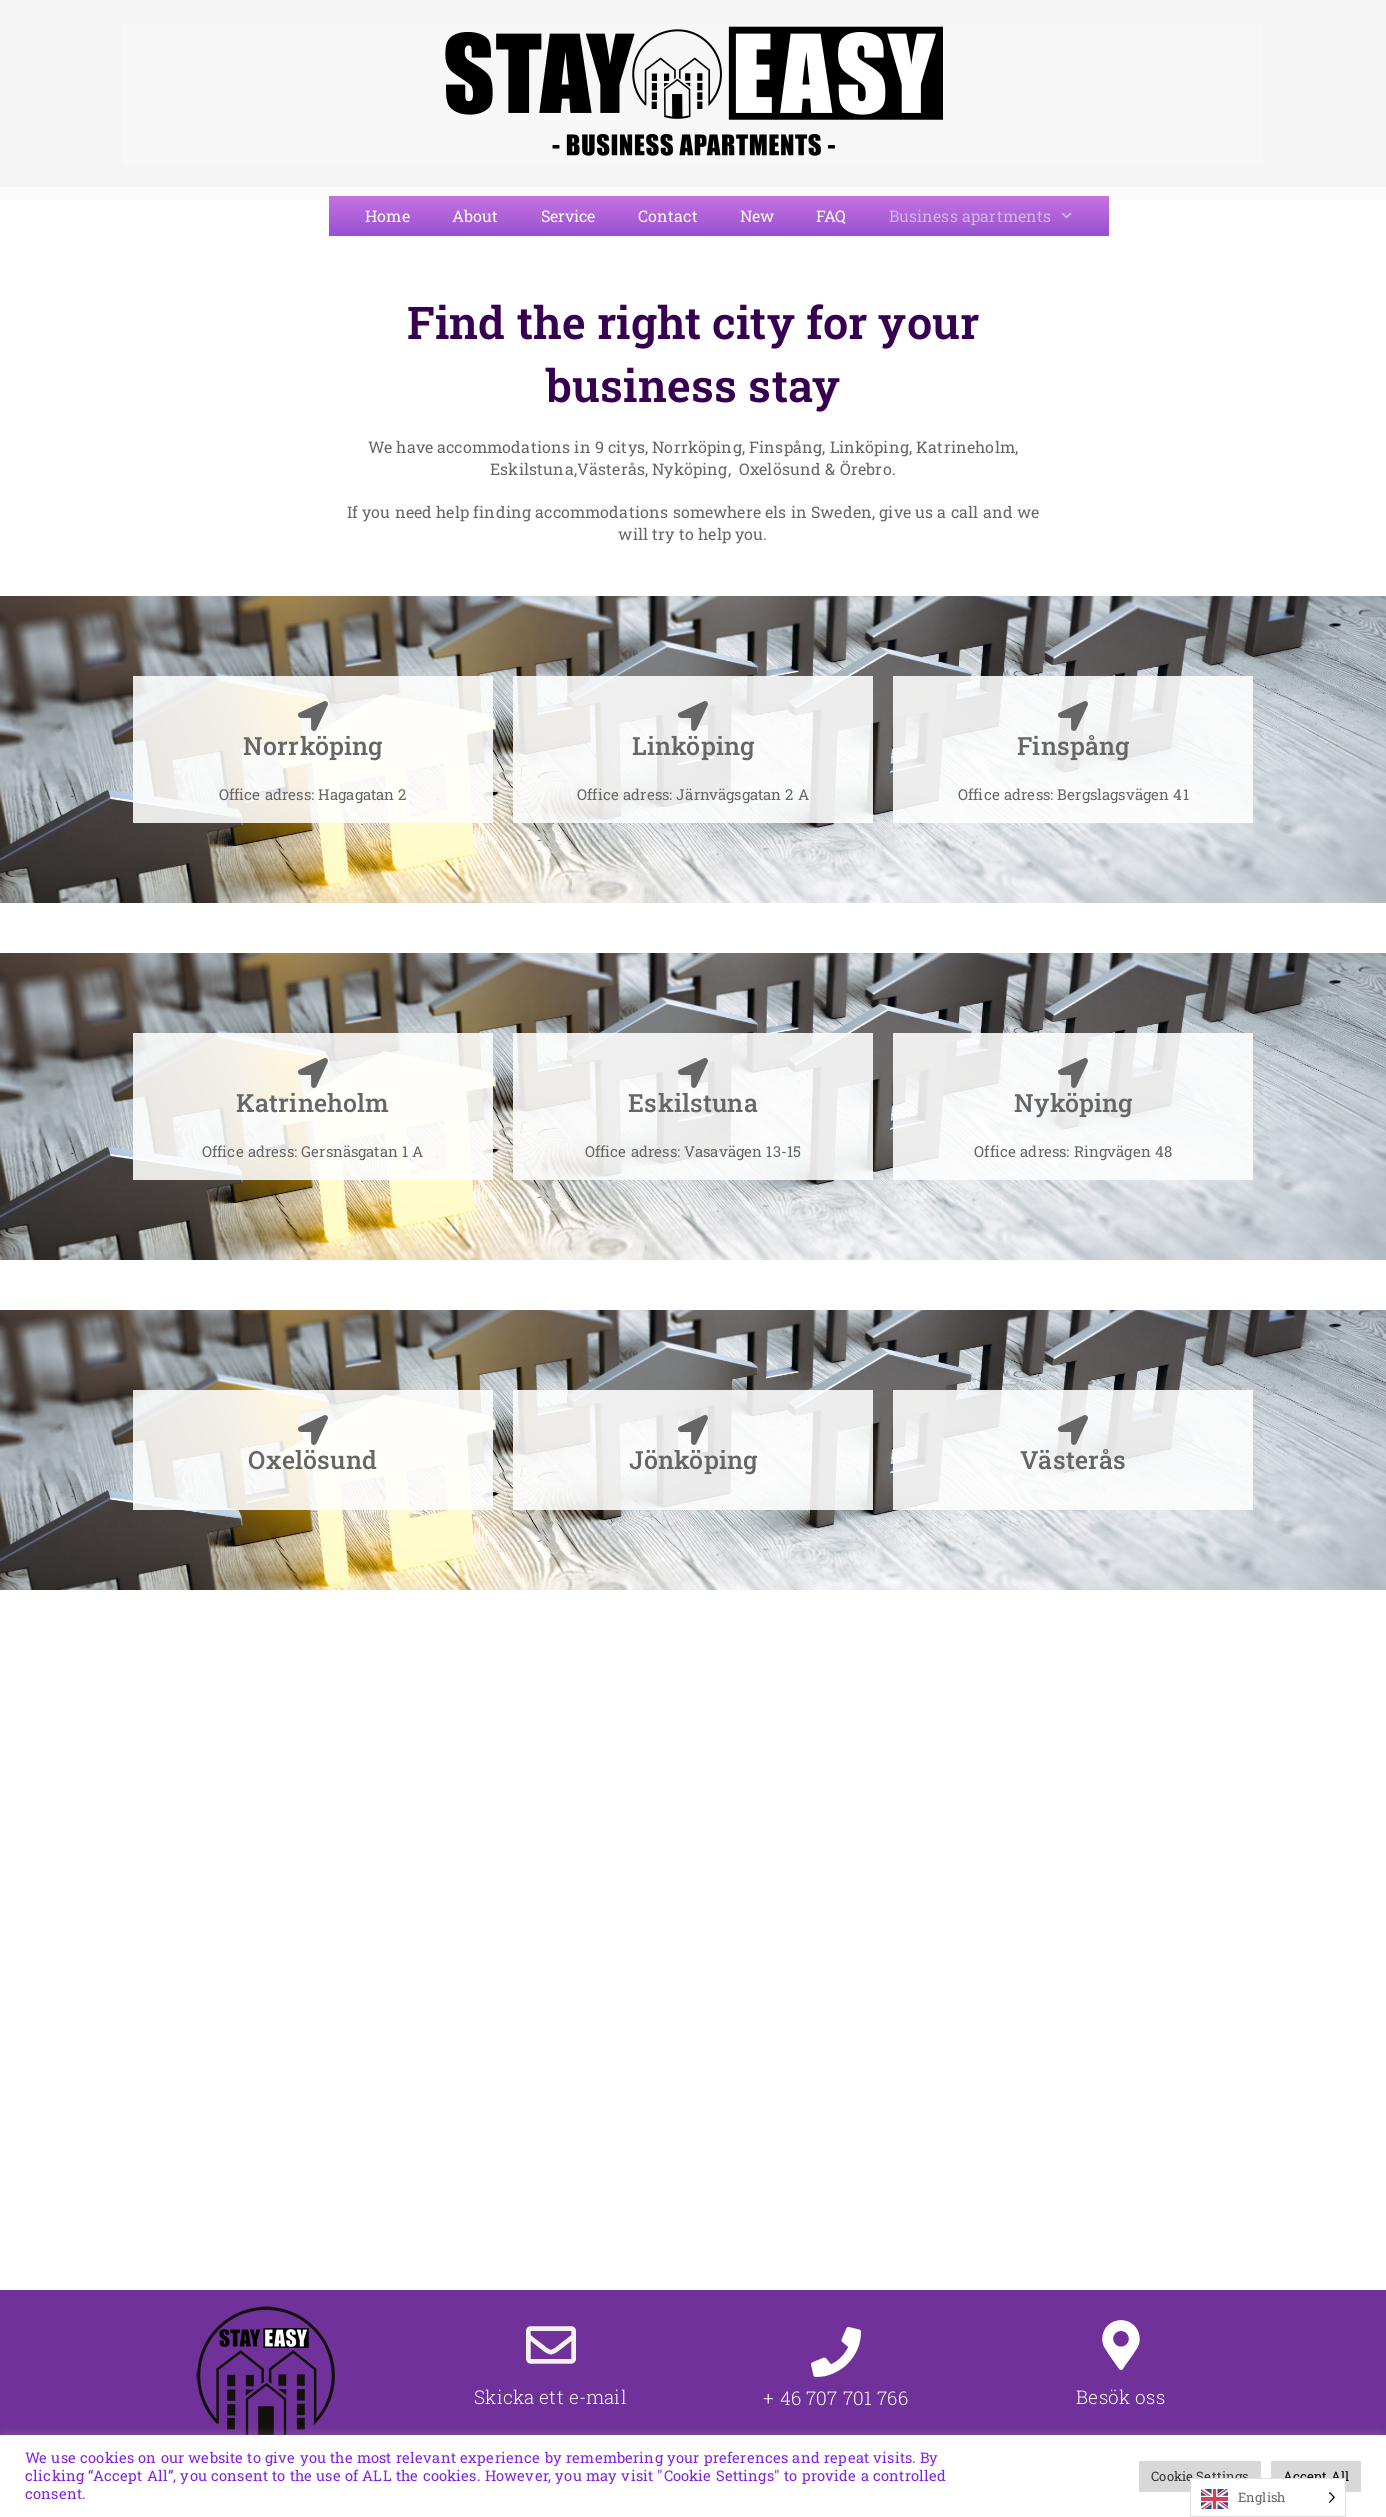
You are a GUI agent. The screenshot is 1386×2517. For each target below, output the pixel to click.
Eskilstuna (693, 1102)
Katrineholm (313, 1102)
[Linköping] (693, 716)
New (757, 215)
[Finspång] (1073, 716)
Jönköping (693, 1459)
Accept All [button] (1316, 2476)
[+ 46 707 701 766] (836, 2352)
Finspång (1073, 745)
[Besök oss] (1121, 2345)
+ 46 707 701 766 (835, 2397)
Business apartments (981, 215)
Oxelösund (312, 1459)
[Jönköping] (693, 1430)
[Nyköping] (1073, 1073)
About (475, 215)
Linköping (693, 745)
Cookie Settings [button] (1199, 2476)
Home (387, 215)
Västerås (1073, 1459)
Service (568, 215)
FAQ (831, 215)
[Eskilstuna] (693, 1073)
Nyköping (1073, 1102)
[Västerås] (1073, 1430)
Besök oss (1120, 2396)
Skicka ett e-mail (550, 2396)
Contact (668, 215)
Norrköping (313, 745)
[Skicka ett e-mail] (551, 2345)
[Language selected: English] (1268, 2497)
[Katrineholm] (313, 1073)
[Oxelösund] (313, 1430)
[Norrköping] (313, 716)
